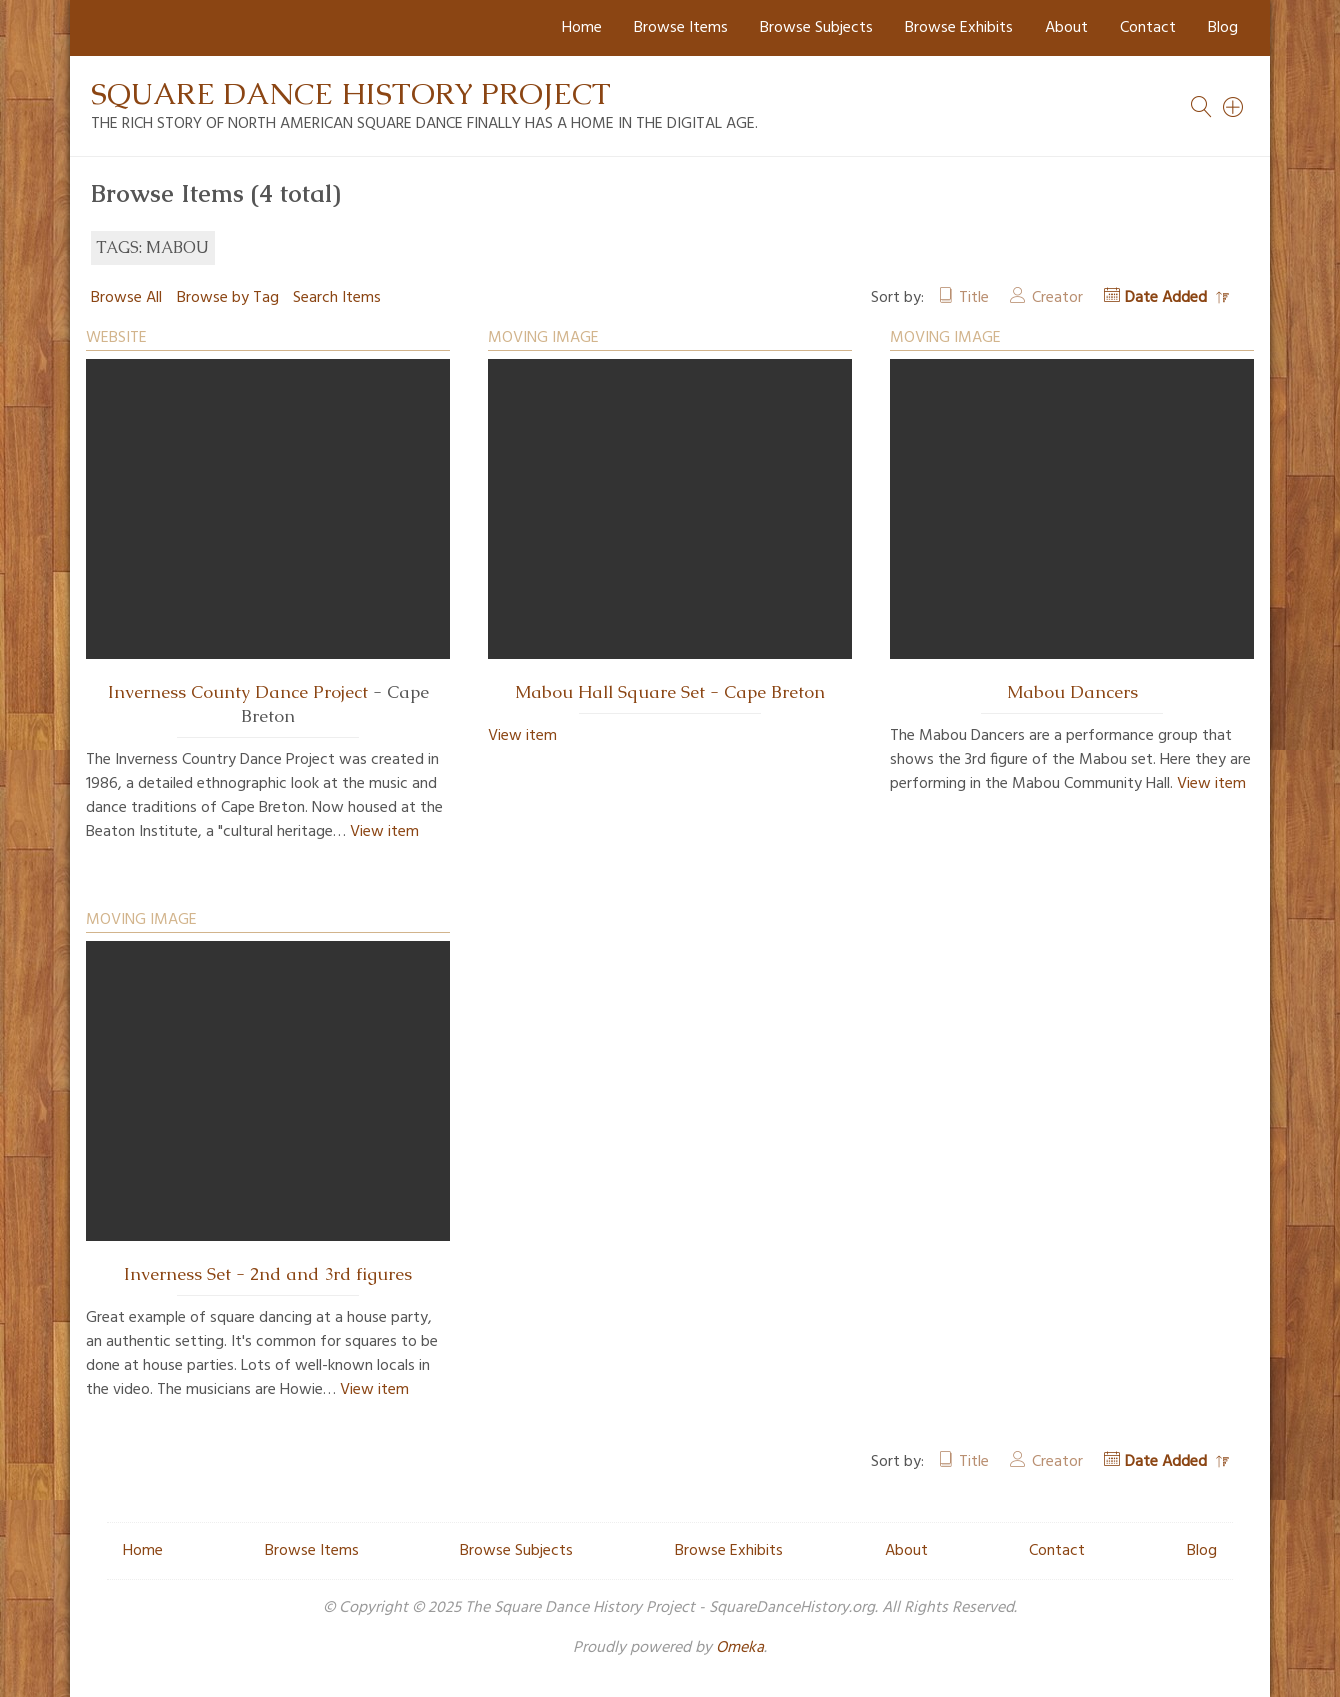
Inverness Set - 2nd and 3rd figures (268, 1274)
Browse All (126, 298)
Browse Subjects (816, 28)
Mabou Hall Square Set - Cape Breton (670, 692)
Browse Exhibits (959, 28)
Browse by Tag (228, 298)
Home (582, 28)
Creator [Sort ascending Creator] (1057, 298)
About (1066, 28)
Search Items (337, 298)
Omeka (740, 1648)
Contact (1148, 28)
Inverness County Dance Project (238, 692)
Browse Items (681, 28)
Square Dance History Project (351, 93)
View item (384, 832)
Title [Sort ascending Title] (974, 298)
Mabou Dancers (1072, 692)
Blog (1223, 28)
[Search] (1234, 107)
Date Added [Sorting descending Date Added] (1168, 298)
